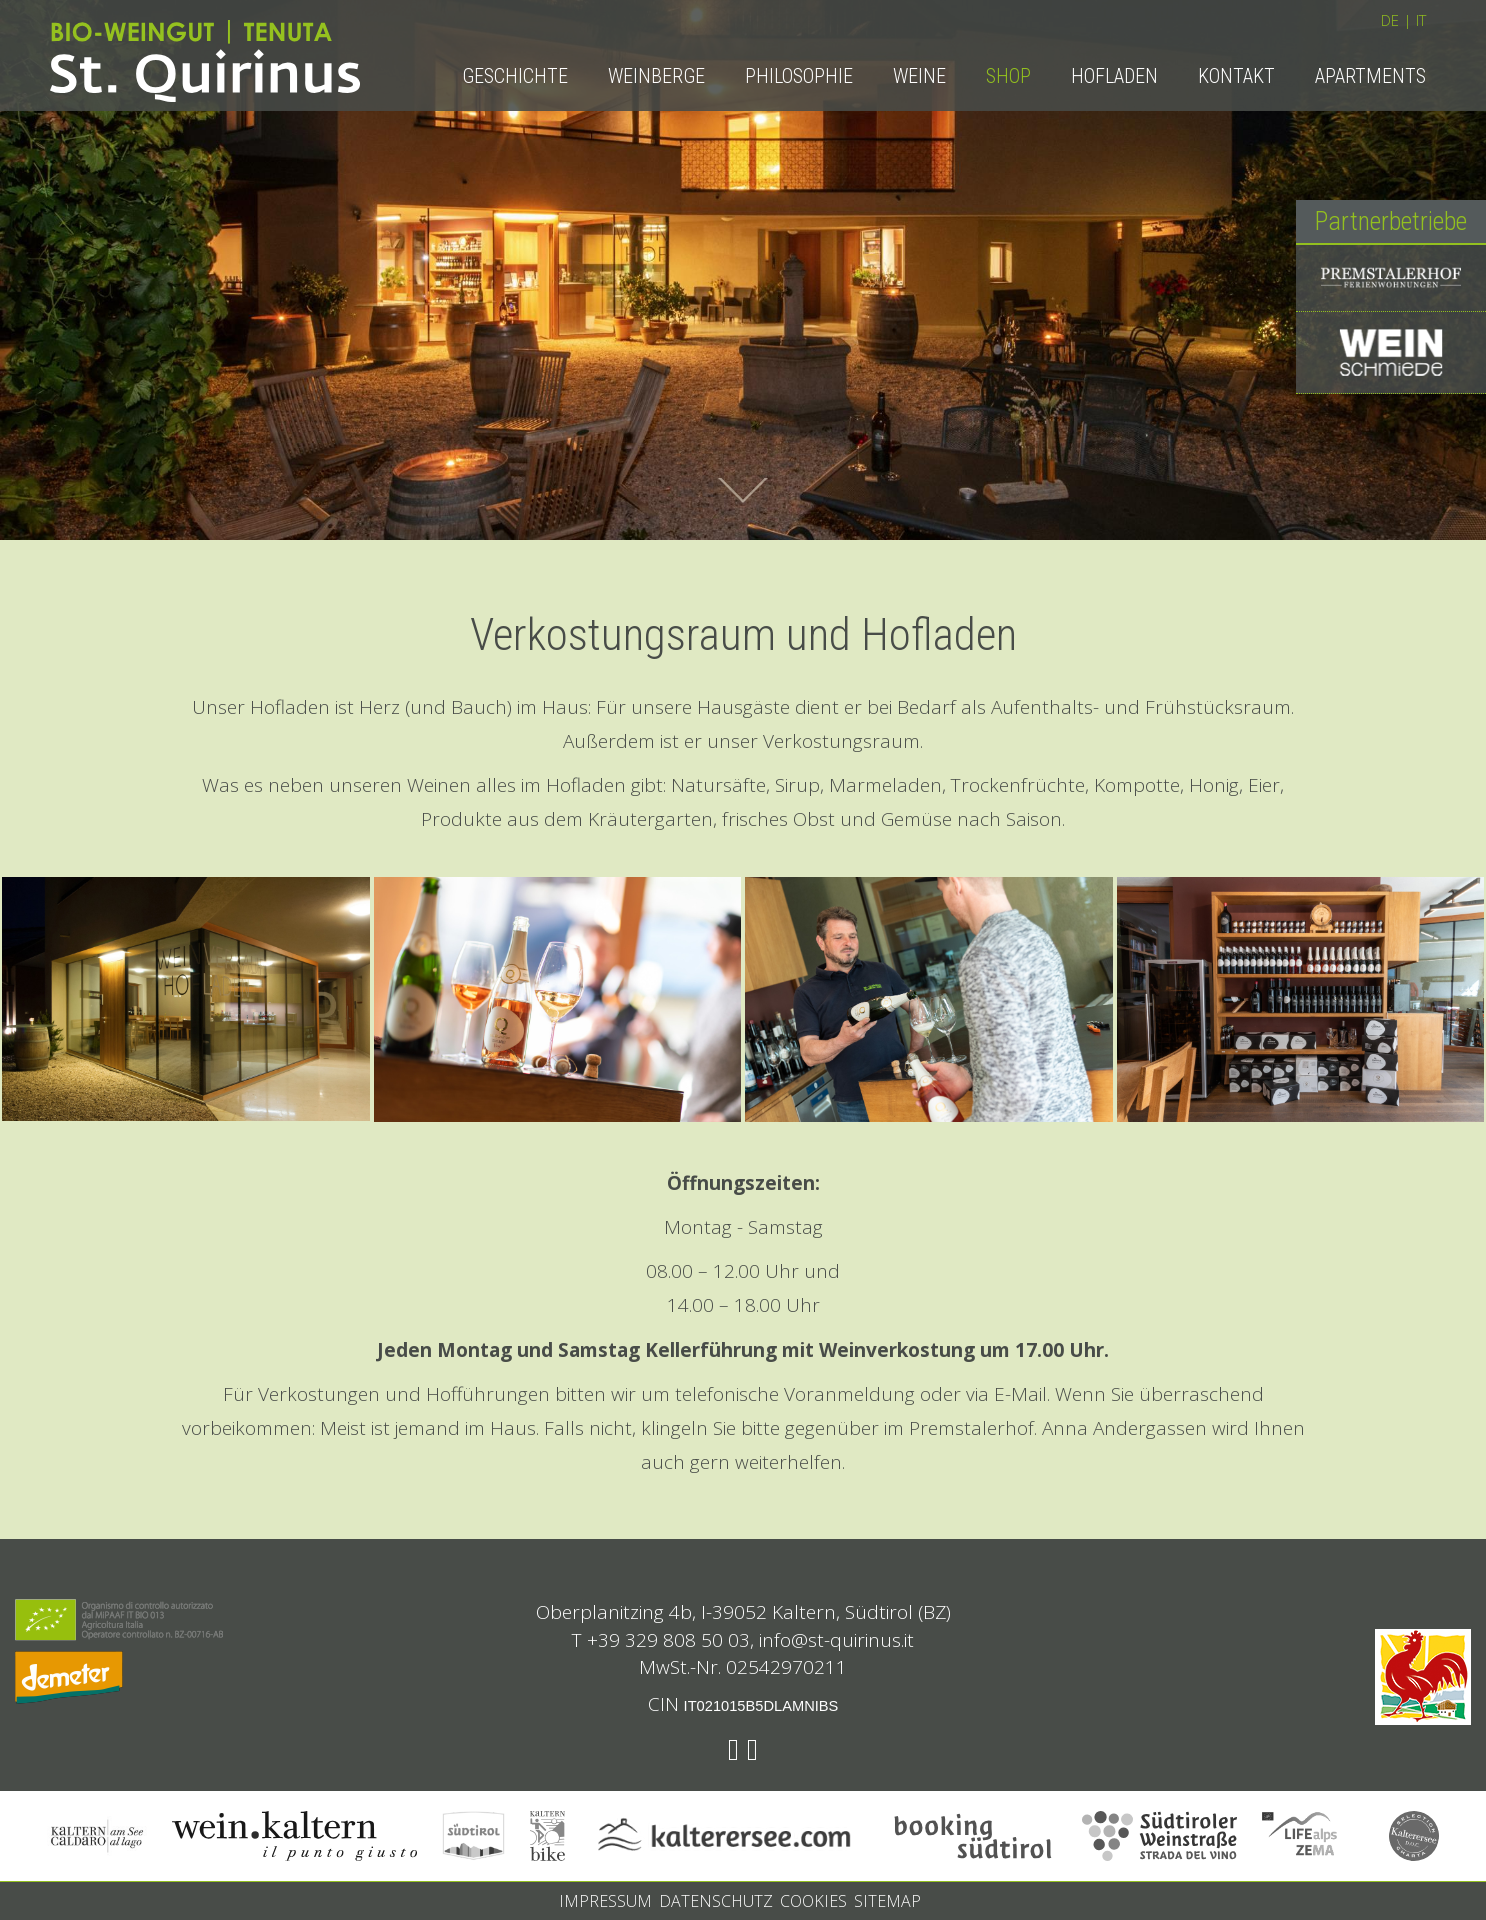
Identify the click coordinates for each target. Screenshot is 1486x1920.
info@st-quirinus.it (836, 1640)
